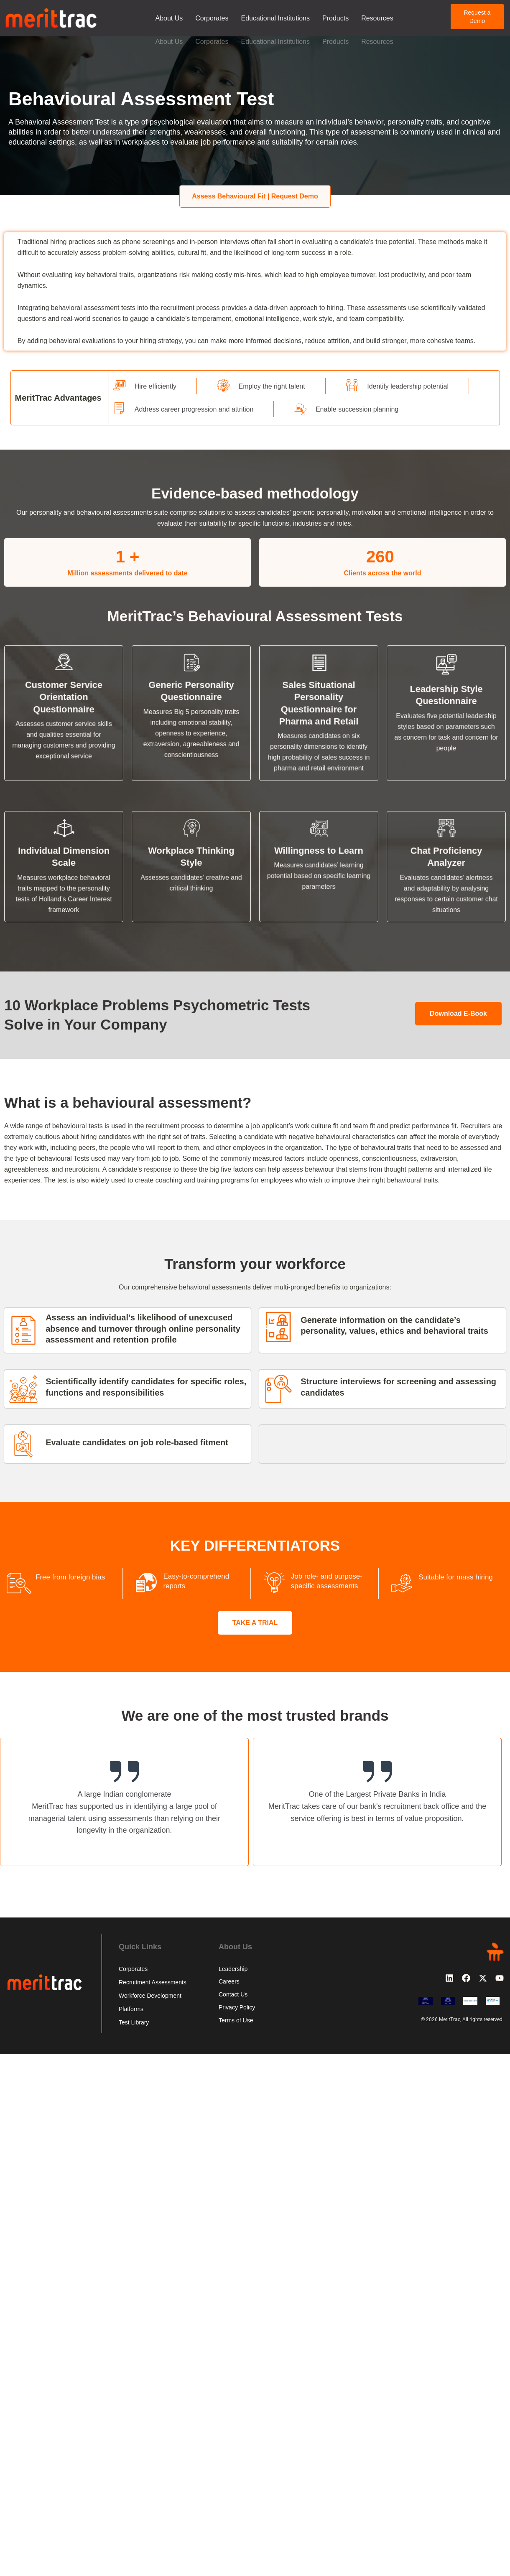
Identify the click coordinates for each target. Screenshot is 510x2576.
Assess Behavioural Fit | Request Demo (255, 196)
